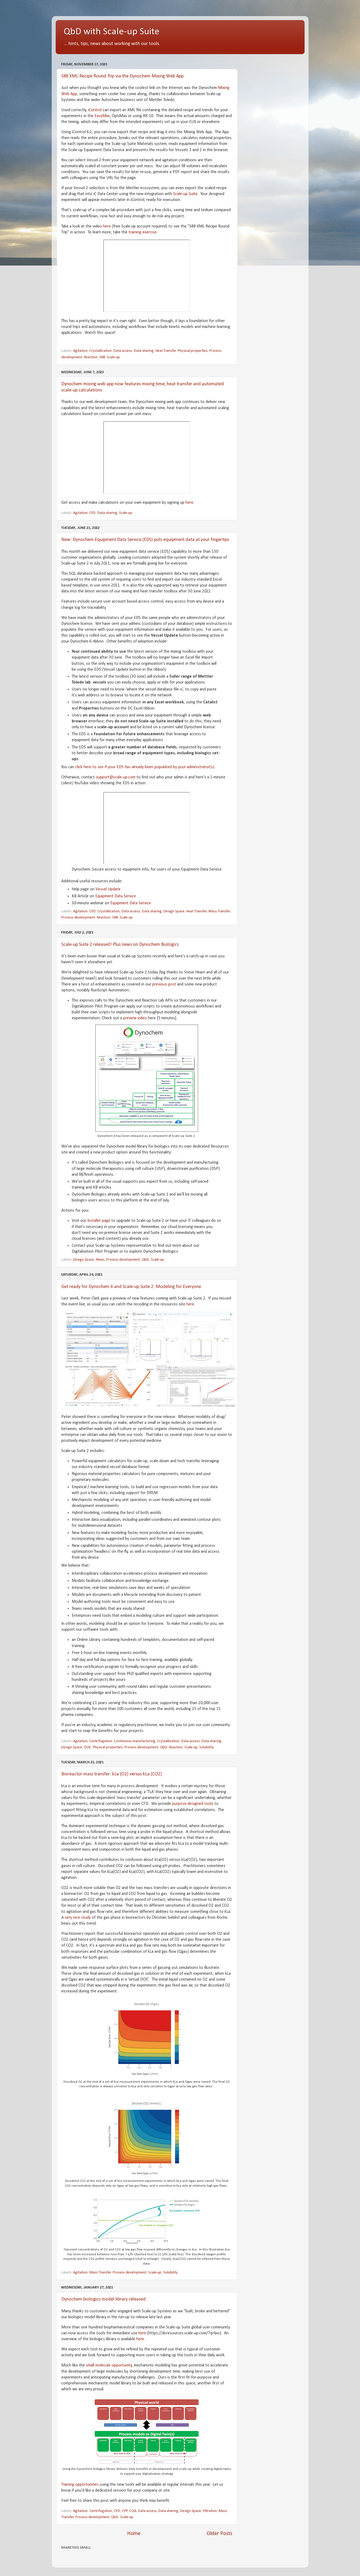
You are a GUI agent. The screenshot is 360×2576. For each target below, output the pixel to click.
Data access (122, 351)
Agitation (80, 351)
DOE (87, 1747)
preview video (135, 1018)
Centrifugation (100, 1741)
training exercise (142, 232)
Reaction (90, 357)
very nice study (78, 1918)
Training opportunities (80, 2484)
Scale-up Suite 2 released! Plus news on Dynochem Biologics (120, 944)
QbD (145, 1260)
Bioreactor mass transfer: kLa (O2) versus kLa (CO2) (111, 1774)
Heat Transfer (166, 351)
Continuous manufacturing (134, 1741)
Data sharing (144, 351)
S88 (102, 357)
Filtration (210, 2511)
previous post (164, 984)
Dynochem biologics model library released (103, 2299)
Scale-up (113, 357)
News (100, 1260)
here (107, 226)
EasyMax (102, 116)
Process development (78, 918)
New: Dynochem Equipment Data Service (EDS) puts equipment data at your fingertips (145, 539)
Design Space (174, 911)
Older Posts (219, 2533)
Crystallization (100, 351)
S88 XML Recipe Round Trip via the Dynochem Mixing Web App (122, 76)
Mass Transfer (219, 911)
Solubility (206, 1747)
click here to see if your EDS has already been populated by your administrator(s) (144, 767)
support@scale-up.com (115, 777)
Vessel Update (108, 889)
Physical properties (192, 351)
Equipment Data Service (115, 896)
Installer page (98, 1221)
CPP (125, 2511)
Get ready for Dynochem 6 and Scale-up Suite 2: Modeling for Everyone (131, 1286)
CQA (132, 2511)
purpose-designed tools (192, 1804)
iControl (95, 110)
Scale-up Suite (185, 194)
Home (134, 2533)
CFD (92, 513)
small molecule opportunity (109, 2365)
